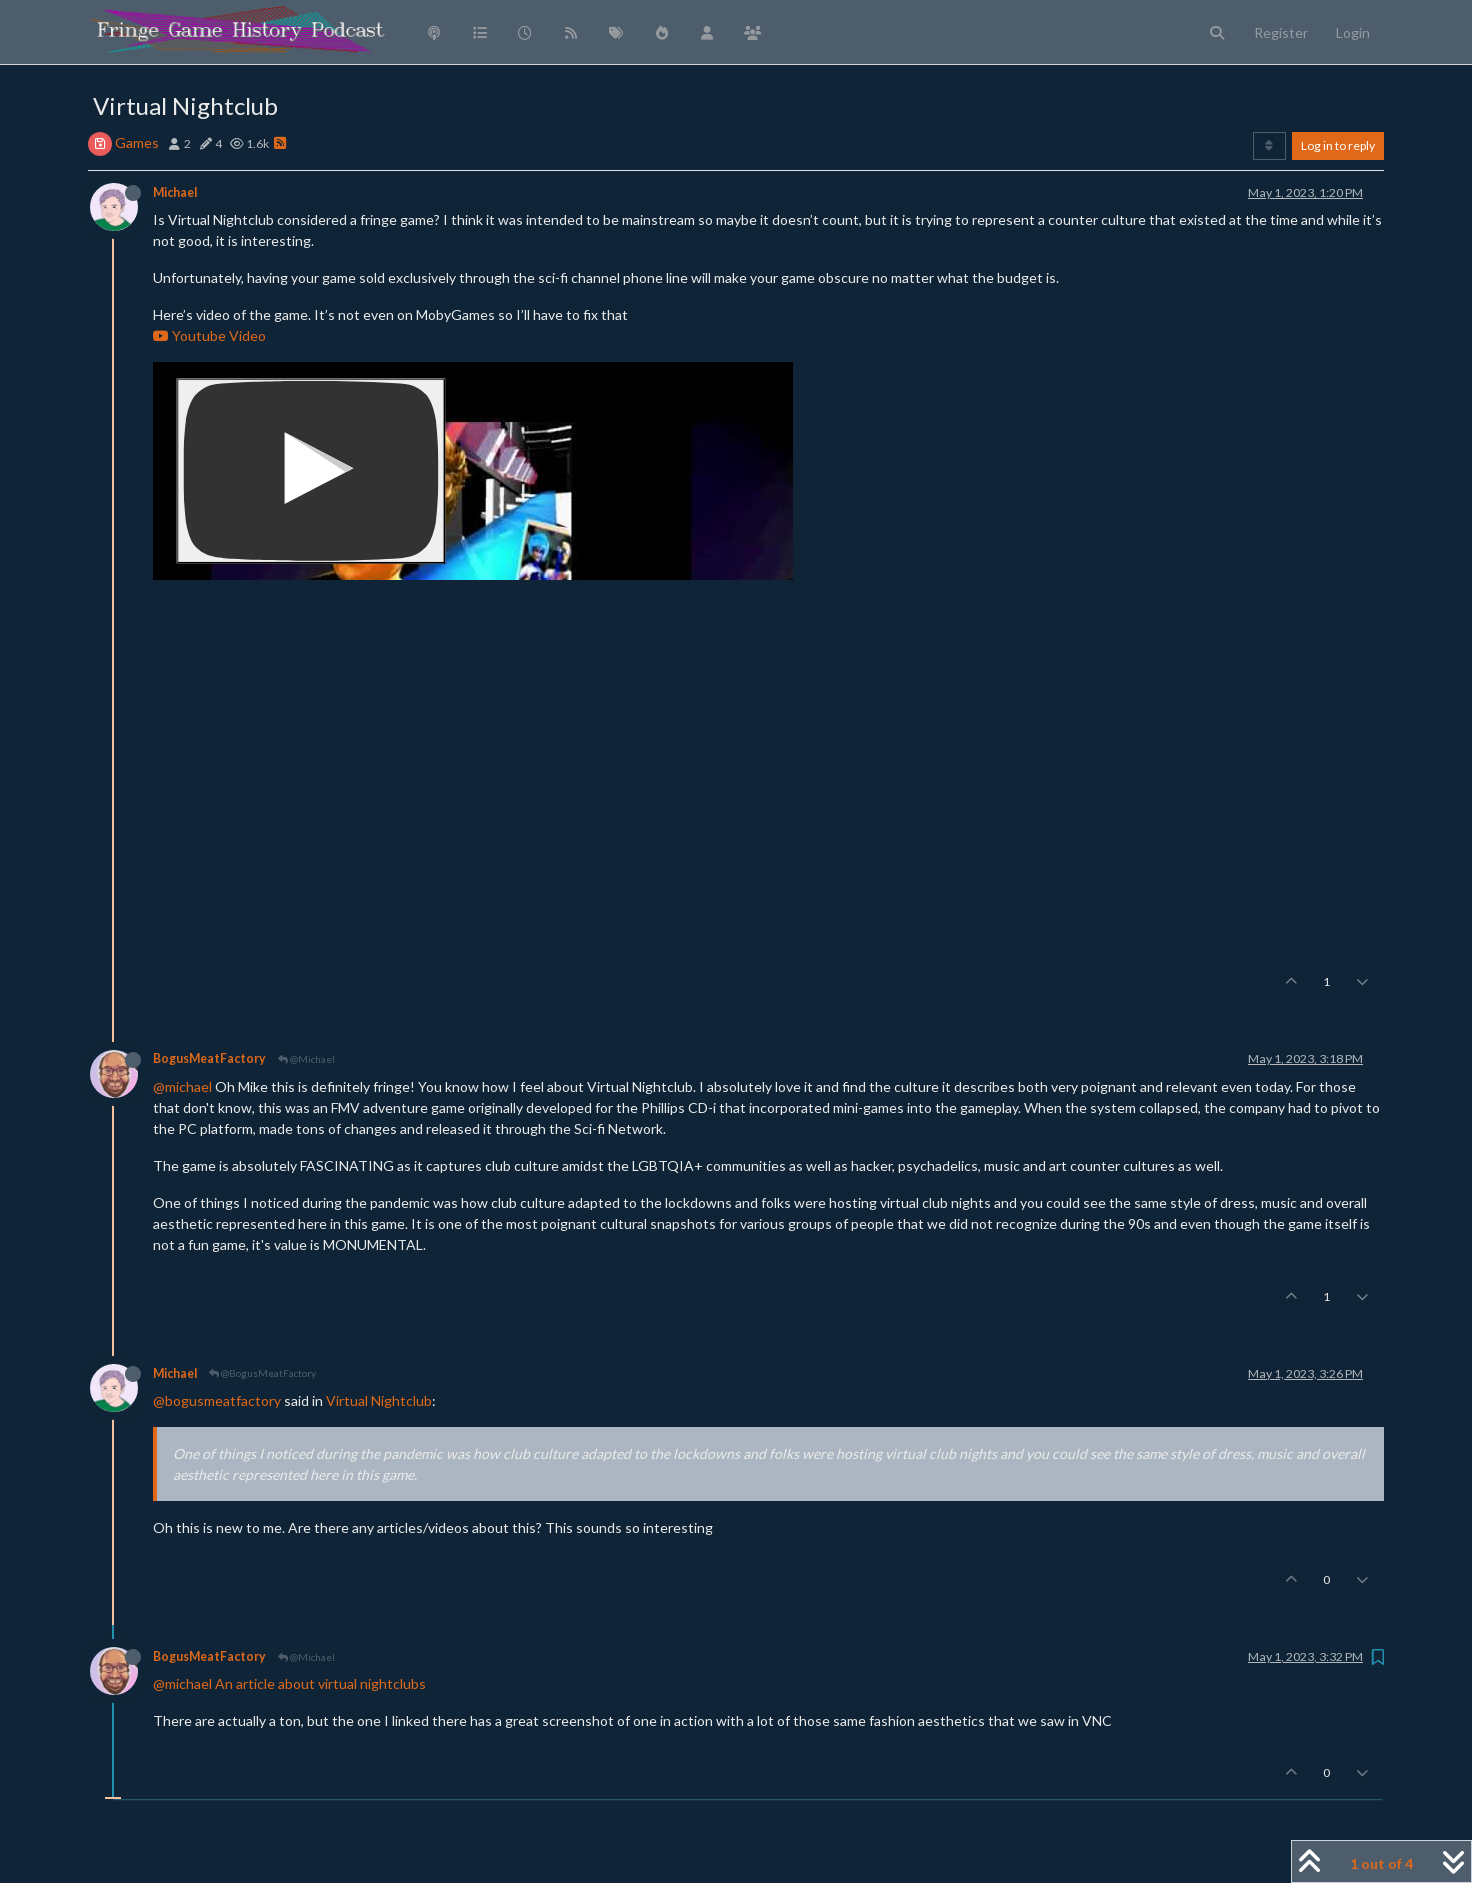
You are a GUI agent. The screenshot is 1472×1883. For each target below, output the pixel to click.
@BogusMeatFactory (262, 1373)
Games (137, 142)
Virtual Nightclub (379, 1400)
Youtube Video (209, 335)
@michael (182, 1086)
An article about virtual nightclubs (320, 1683)
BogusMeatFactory (209, 1058)
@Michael (306, 1059)
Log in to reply (1338, 145)
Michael (175, 192)
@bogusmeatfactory (217, 1400)
